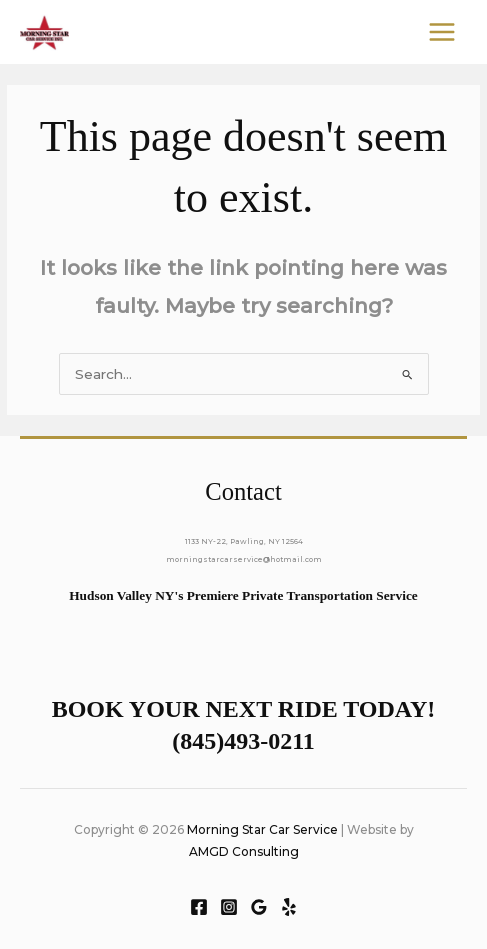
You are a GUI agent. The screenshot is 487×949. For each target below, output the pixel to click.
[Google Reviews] (259, 907)
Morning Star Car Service (262, 829)
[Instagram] (229, 907)
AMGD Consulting (244, 851)
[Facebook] (199, 907)
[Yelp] (289, 907)
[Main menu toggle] (442, 32)
